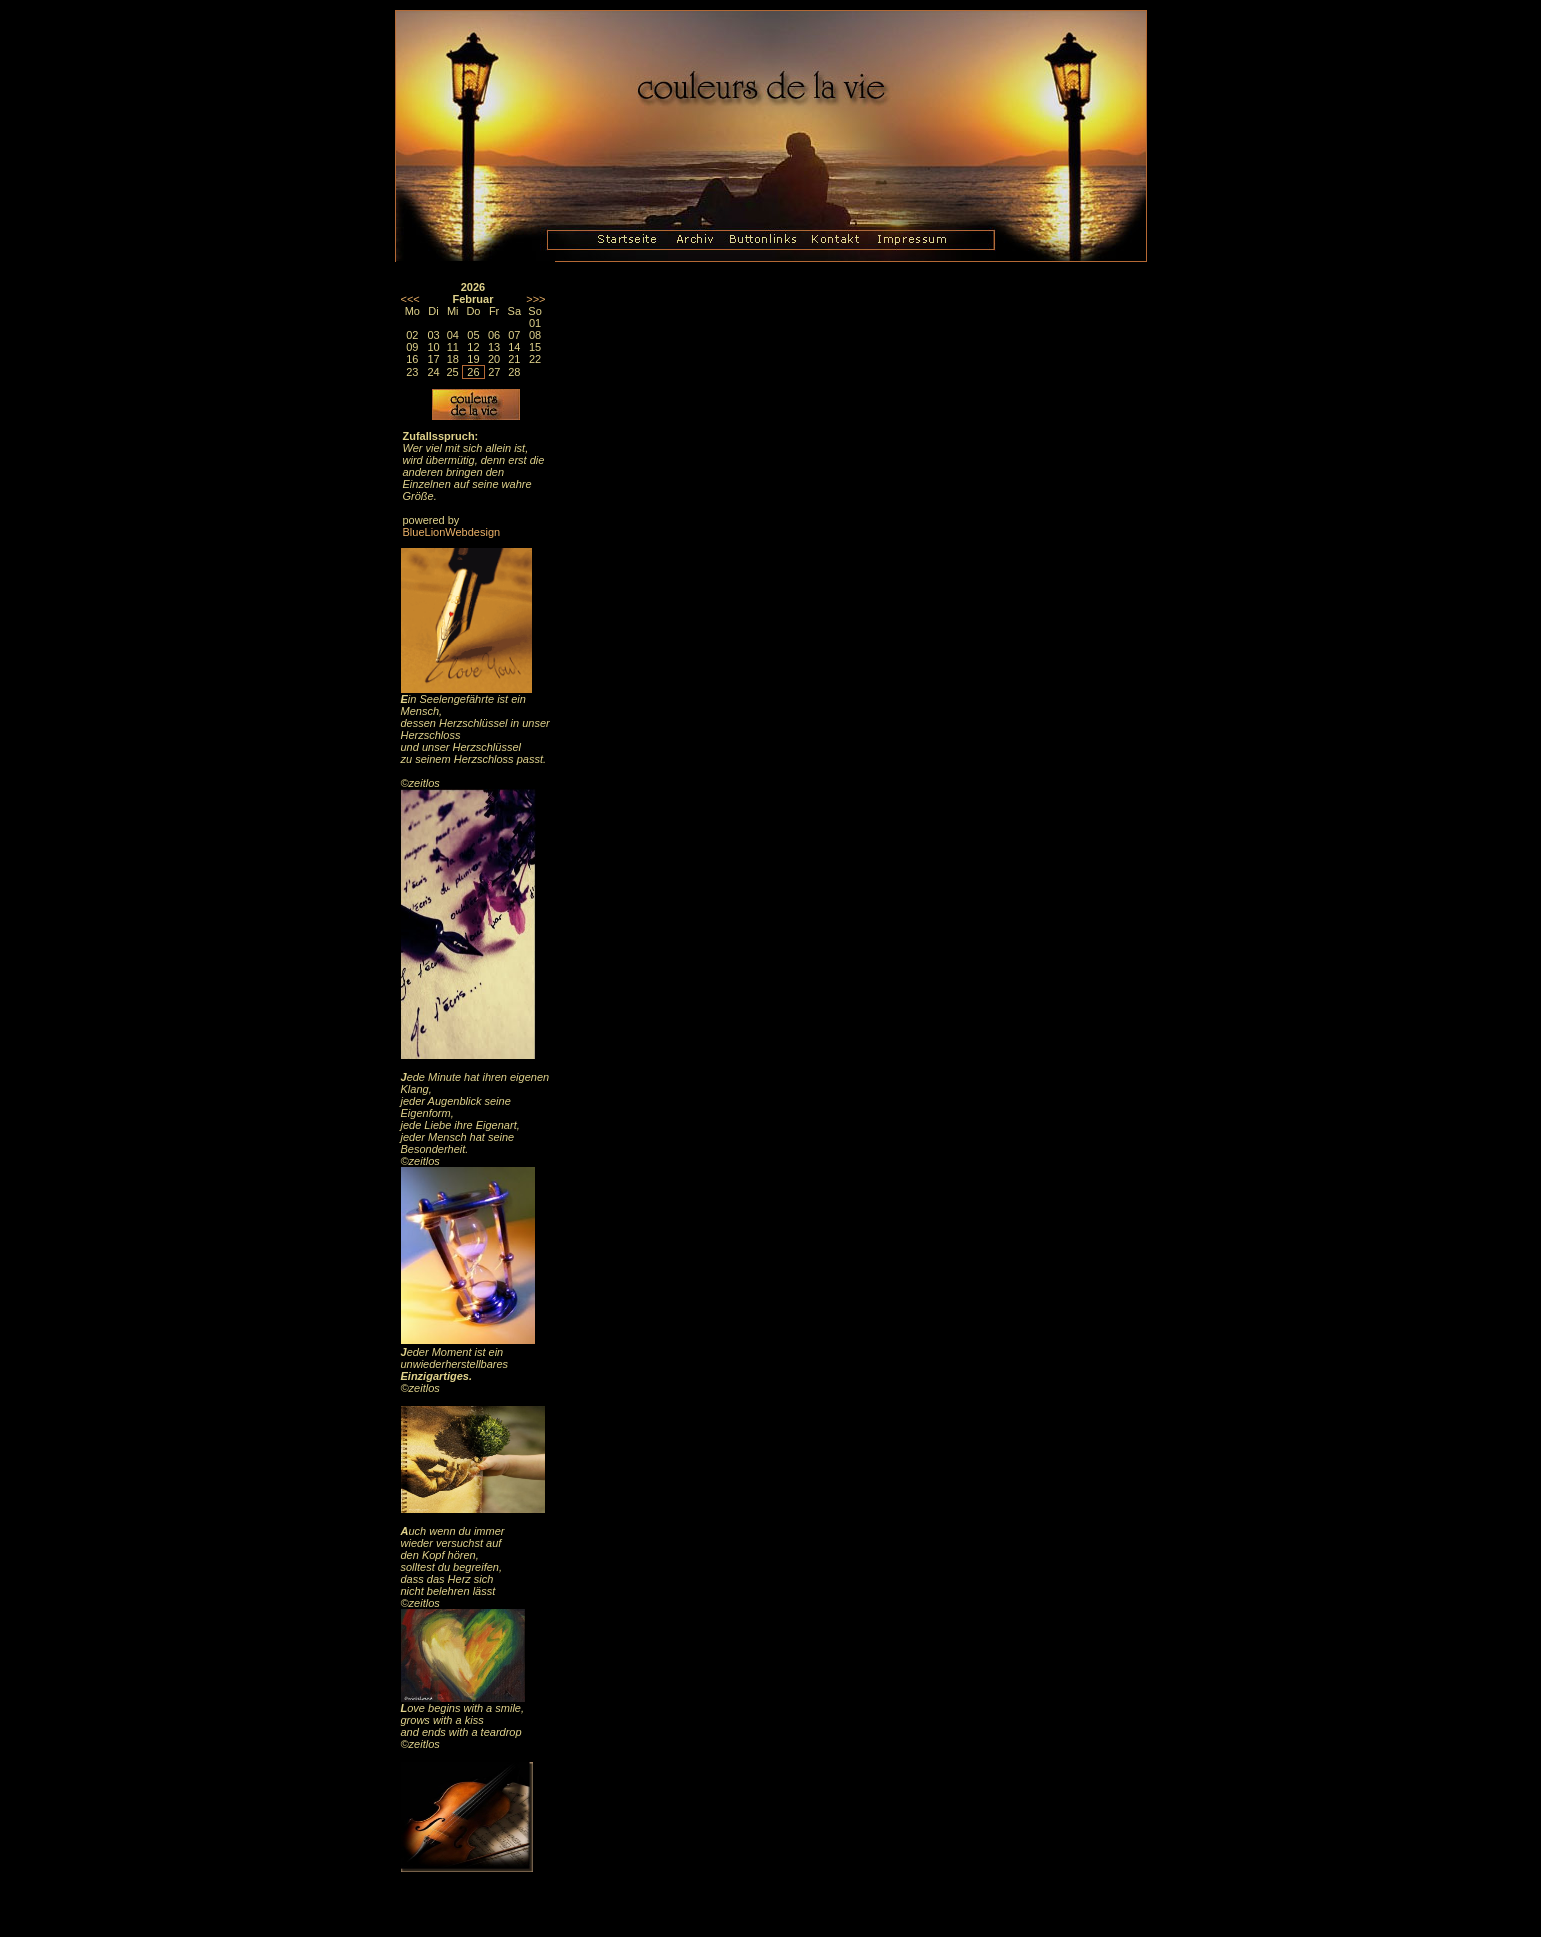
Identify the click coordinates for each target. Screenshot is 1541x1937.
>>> (535, 299)
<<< (410, 299)
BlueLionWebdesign (452, 532)
